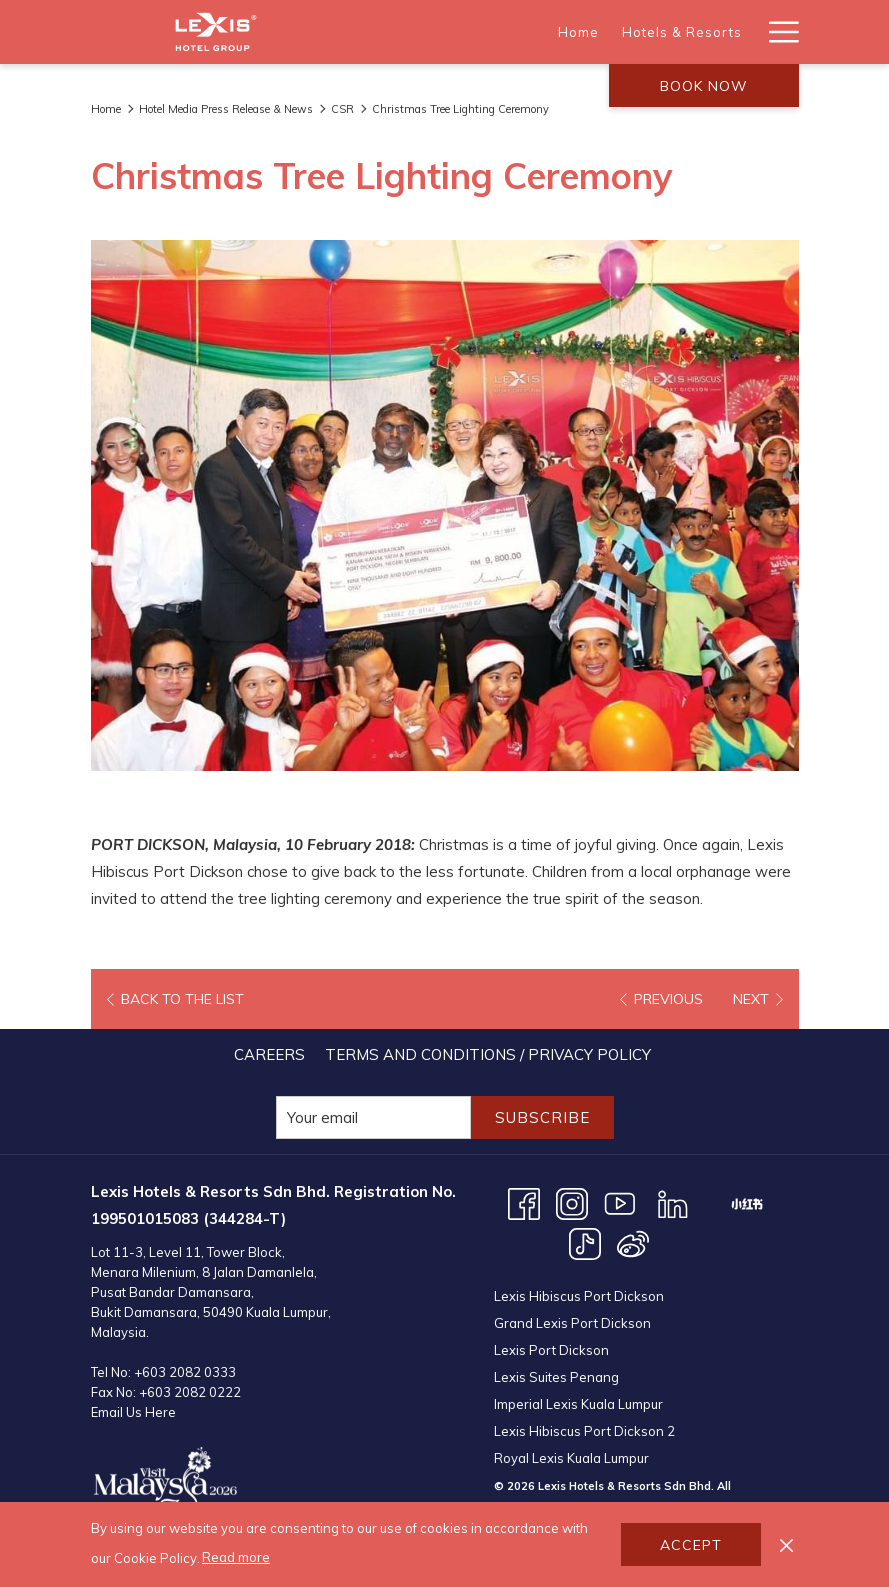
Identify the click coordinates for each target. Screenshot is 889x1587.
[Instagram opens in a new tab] (572, 1202)
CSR (342, 109)
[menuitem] (269, 1054)
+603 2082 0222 (190, 1392)
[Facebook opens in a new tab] (524, 1202)
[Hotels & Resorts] (552, 32)
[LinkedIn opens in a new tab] (673, 1202)
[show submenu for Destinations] (745, 32)
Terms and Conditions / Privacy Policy (488, 1054)
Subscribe (542, 1117)
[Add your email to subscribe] (373, 1117)
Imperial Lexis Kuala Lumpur (578, 1404)
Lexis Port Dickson (551, 1350)
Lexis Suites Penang (556, 1377)
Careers (269, 1054)
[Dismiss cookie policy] (786, 1544)
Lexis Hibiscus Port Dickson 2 (584, 1431)
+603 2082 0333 (185, 1372)
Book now (704, 86)
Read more (236, 1557)
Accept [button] (691, 1545)
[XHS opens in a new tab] (747, 1202)
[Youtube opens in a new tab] (620, 1202)
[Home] (449, 32)
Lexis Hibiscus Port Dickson (579, 1296)
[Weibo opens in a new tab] (633, 1242)
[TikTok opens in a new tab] (585, 1242)
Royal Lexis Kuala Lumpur (571, 1458)
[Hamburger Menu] (776, 32)
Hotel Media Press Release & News (226, 109)
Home (106, 109)
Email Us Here (133, 1412)
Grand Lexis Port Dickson (572, 1323)
